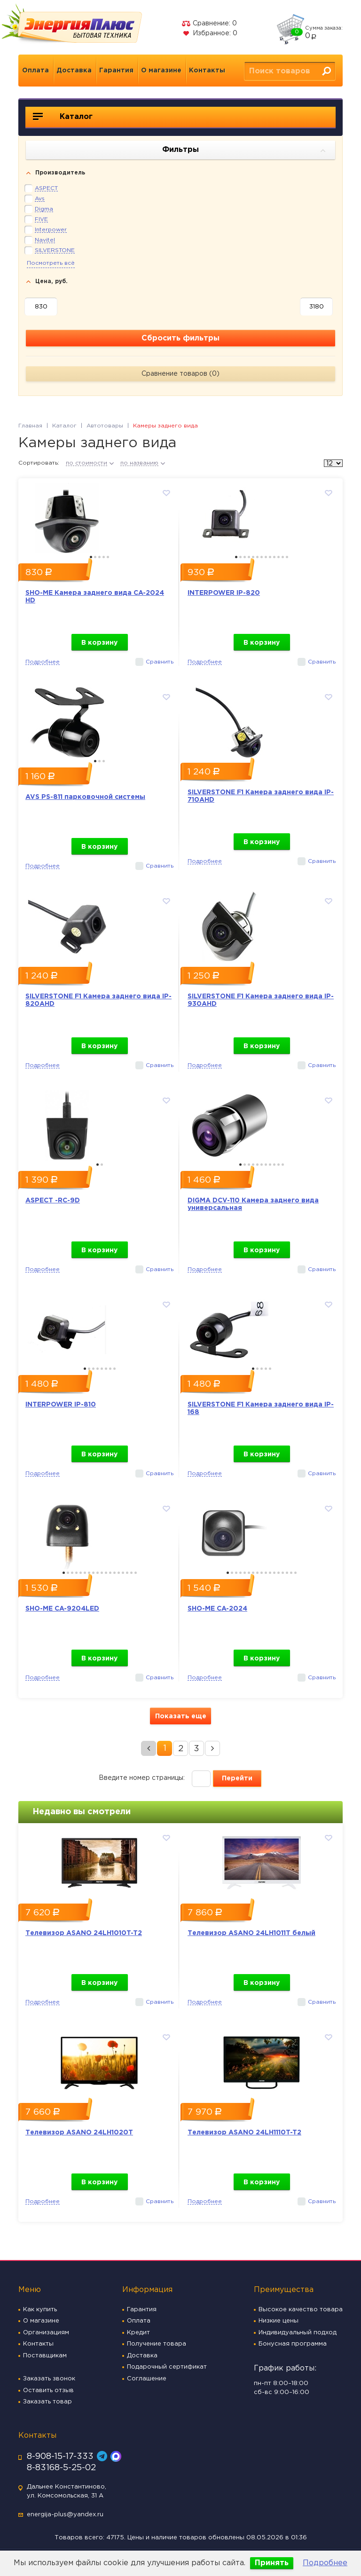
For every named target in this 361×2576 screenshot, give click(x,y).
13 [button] (287, 557)
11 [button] (278, 557)
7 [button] (261, 557)
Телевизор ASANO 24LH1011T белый (251, 1933)
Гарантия (116, 70)
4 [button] (103, 557)
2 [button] (95, 557)
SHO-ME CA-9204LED (62, 1609)
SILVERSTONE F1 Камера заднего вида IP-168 (261, 1408)
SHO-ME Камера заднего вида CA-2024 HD (94, 596)
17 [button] (131, 1573)
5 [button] (108, 557)
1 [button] (91, 557)
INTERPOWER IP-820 (224, 593)
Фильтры (244, 150)
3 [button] (99, 557)
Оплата (35, 70)
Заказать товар (47, 2401)
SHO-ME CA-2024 (217, 1609)
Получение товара (156, 2344)
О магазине (161, 70)
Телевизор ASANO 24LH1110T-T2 (244, 2132)
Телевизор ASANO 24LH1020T (79, 2132)
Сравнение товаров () (180, 374)
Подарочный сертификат (167, 2367)
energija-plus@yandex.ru (65, 2514)
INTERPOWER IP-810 (60, 1404)
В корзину (99, 643)
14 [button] (119, 1573)
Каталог (63, 116)
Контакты (207, 70)
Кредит (138, 2332)
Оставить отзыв (48, 2390)
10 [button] (274, 557)
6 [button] (257, 557)
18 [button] (135, 1573)
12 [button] (283, 557)
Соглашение (146, 2378)
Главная (30, 425)
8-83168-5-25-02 (61, 2468)
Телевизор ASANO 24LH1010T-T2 (83, 1933)
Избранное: (209, 33)
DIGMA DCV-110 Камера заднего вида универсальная (253, 1204)
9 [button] (270, 557)
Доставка (74, 70)
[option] (99, 515)
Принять (272, 2563)
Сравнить (159, 661)
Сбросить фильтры (180, 338)
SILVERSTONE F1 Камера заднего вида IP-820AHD (98, 1000)
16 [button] (127, 1573)
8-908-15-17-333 (60, 2456)
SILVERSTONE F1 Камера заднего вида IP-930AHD (261, 1000)
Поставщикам (45, 2355)
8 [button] (266, 557)
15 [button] (123, 1573)
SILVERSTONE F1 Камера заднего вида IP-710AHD (261, 796)
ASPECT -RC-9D (52, 1200)
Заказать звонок (49, 2378)
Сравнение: (209, 23)
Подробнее (325, 2563)
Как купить (40, 2309)
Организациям (46, 2332)
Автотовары (104, 425)
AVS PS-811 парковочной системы (85, 797)
